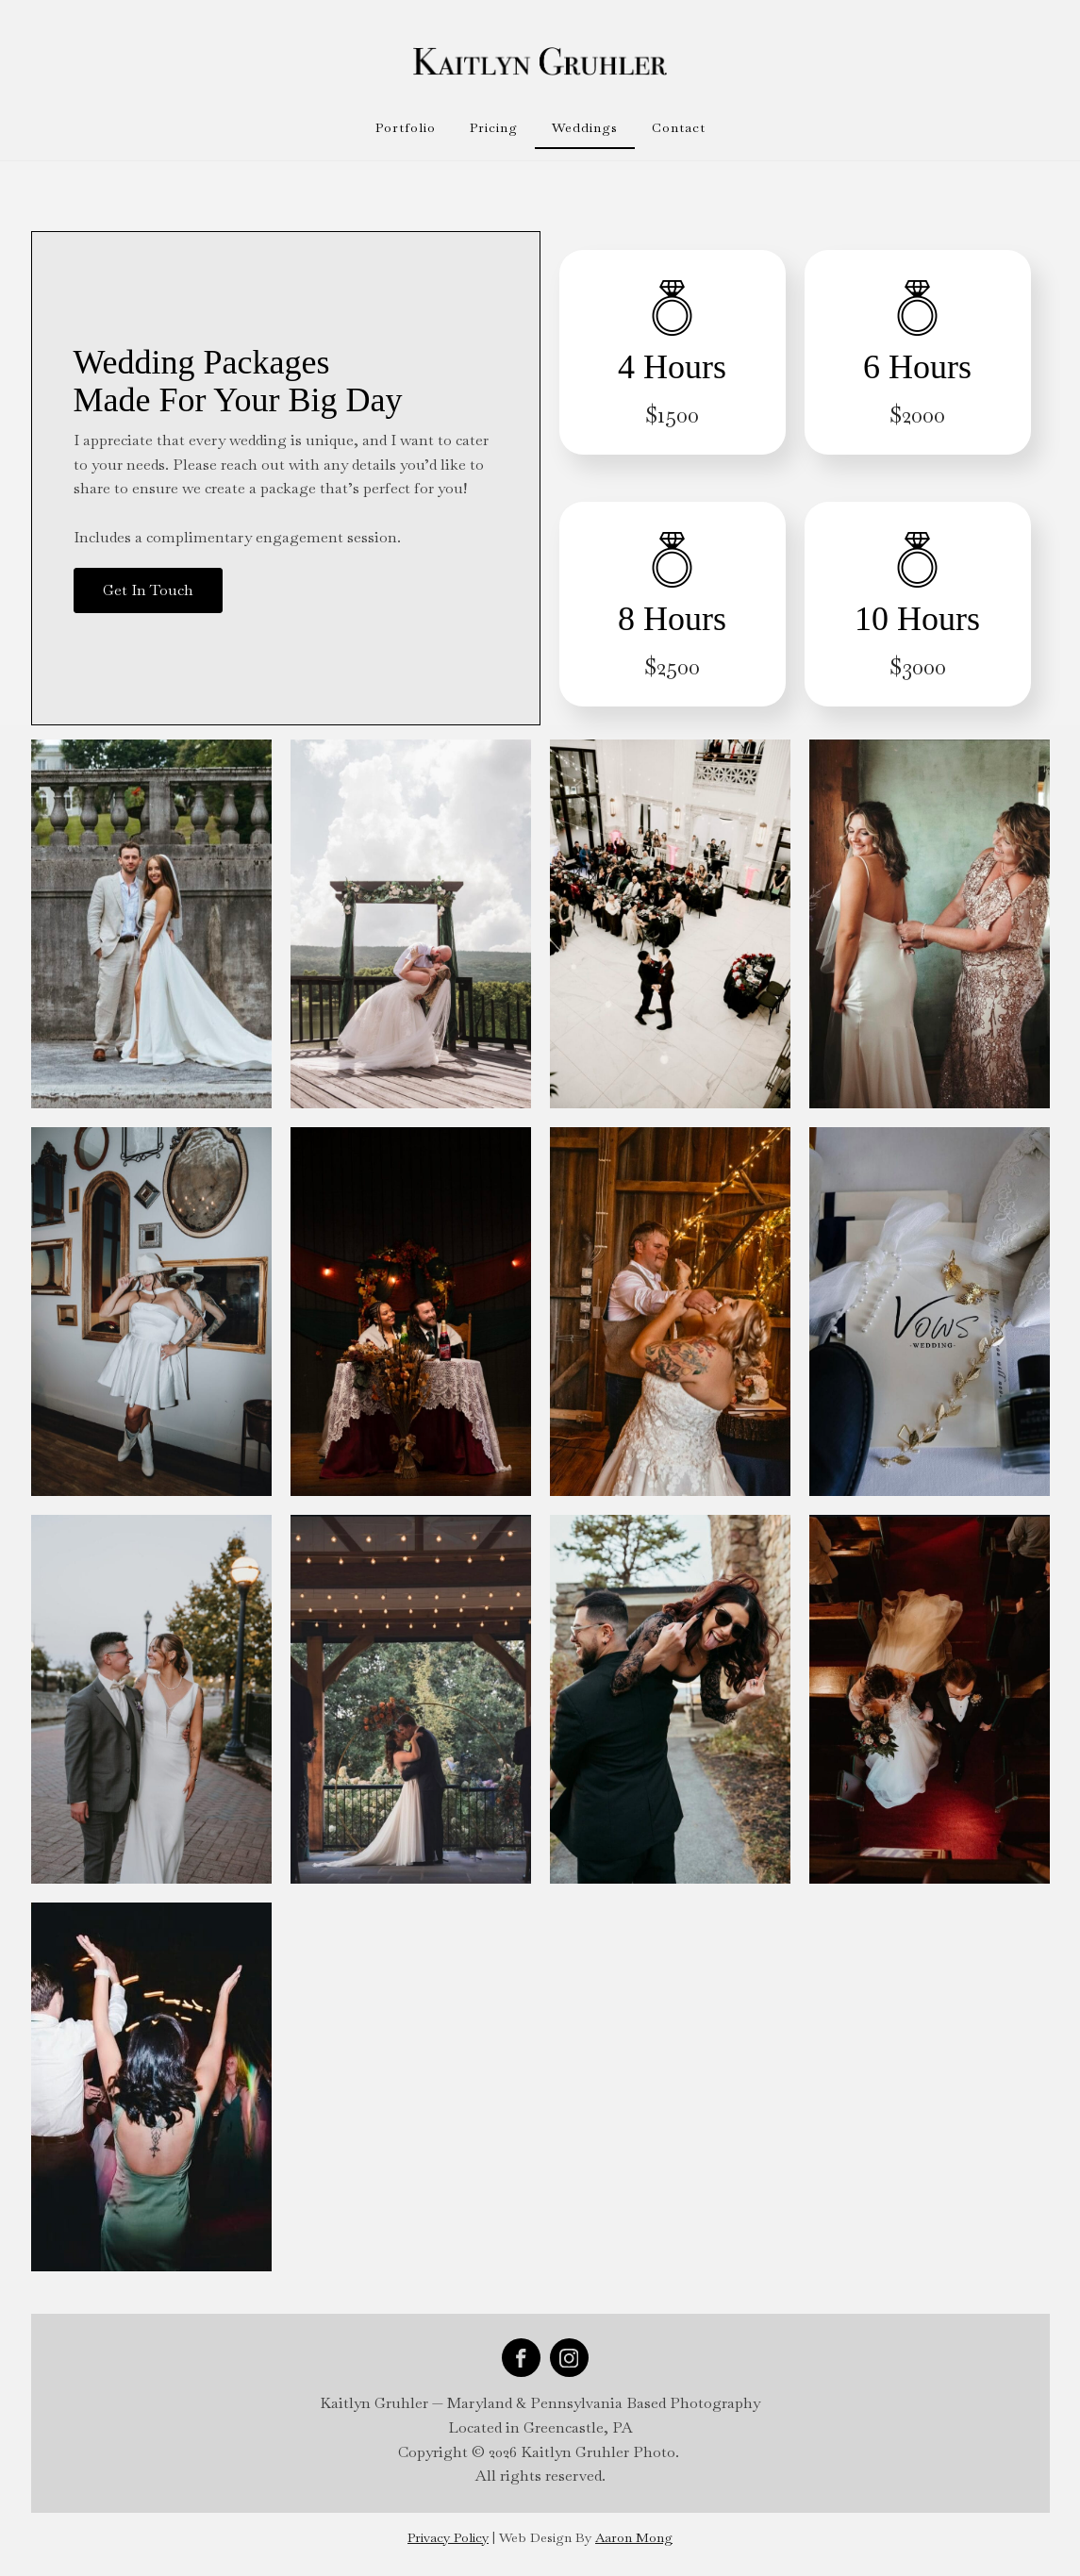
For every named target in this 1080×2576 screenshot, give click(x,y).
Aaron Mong (634, 2537)
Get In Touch (148, 590)
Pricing (494, 127)
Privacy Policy (448, 2537)
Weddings (585, 127)
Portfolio (405, 127)
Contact (679, 127)
